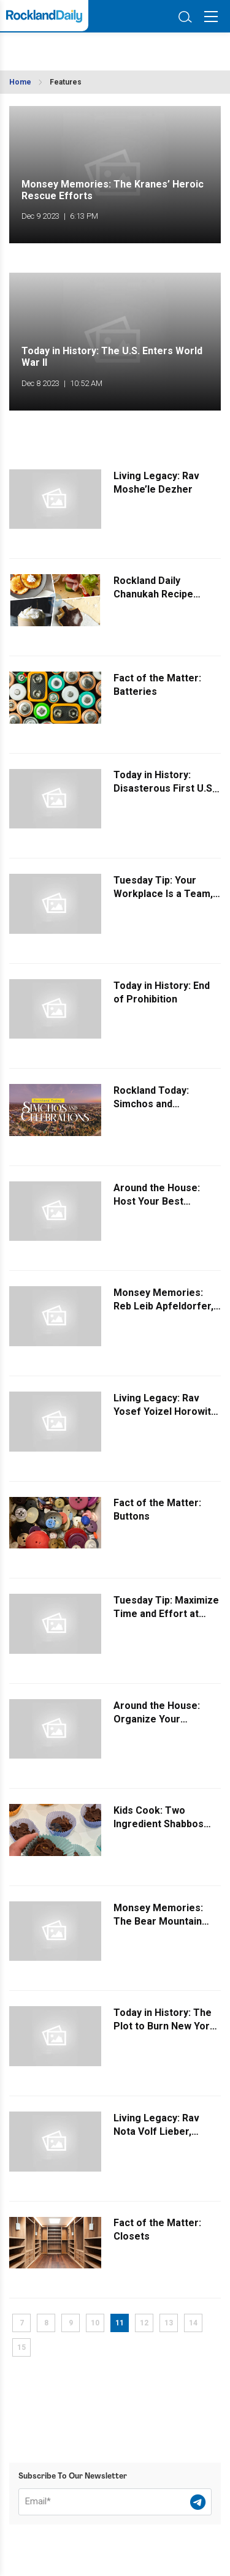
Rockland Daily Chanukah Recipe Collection (153, 594)
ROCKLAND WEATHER (66, 48)
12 (144, 2323)
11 (119, 2323)
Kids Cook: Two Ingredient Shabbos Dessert (158, 1824)
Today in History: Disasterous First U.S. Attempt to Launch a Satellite (164, 796)
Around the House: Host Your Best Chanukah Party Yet (158, 1201)
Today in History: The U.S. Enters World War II (111, 357)
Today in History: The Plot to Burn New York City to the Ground (164, 2026)
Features (66, 82)
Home (20, 82)
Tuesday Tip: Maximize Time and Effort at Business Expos (166, 1613)
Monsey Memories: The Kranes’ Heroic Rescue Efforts (112, 190)
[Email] (115, 2501)
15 (21, 2347)
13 (168, 2323)
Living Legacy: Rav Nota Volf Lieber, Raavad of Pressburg (162, 2131)
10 (95, 2323)
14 (193, 2323)
